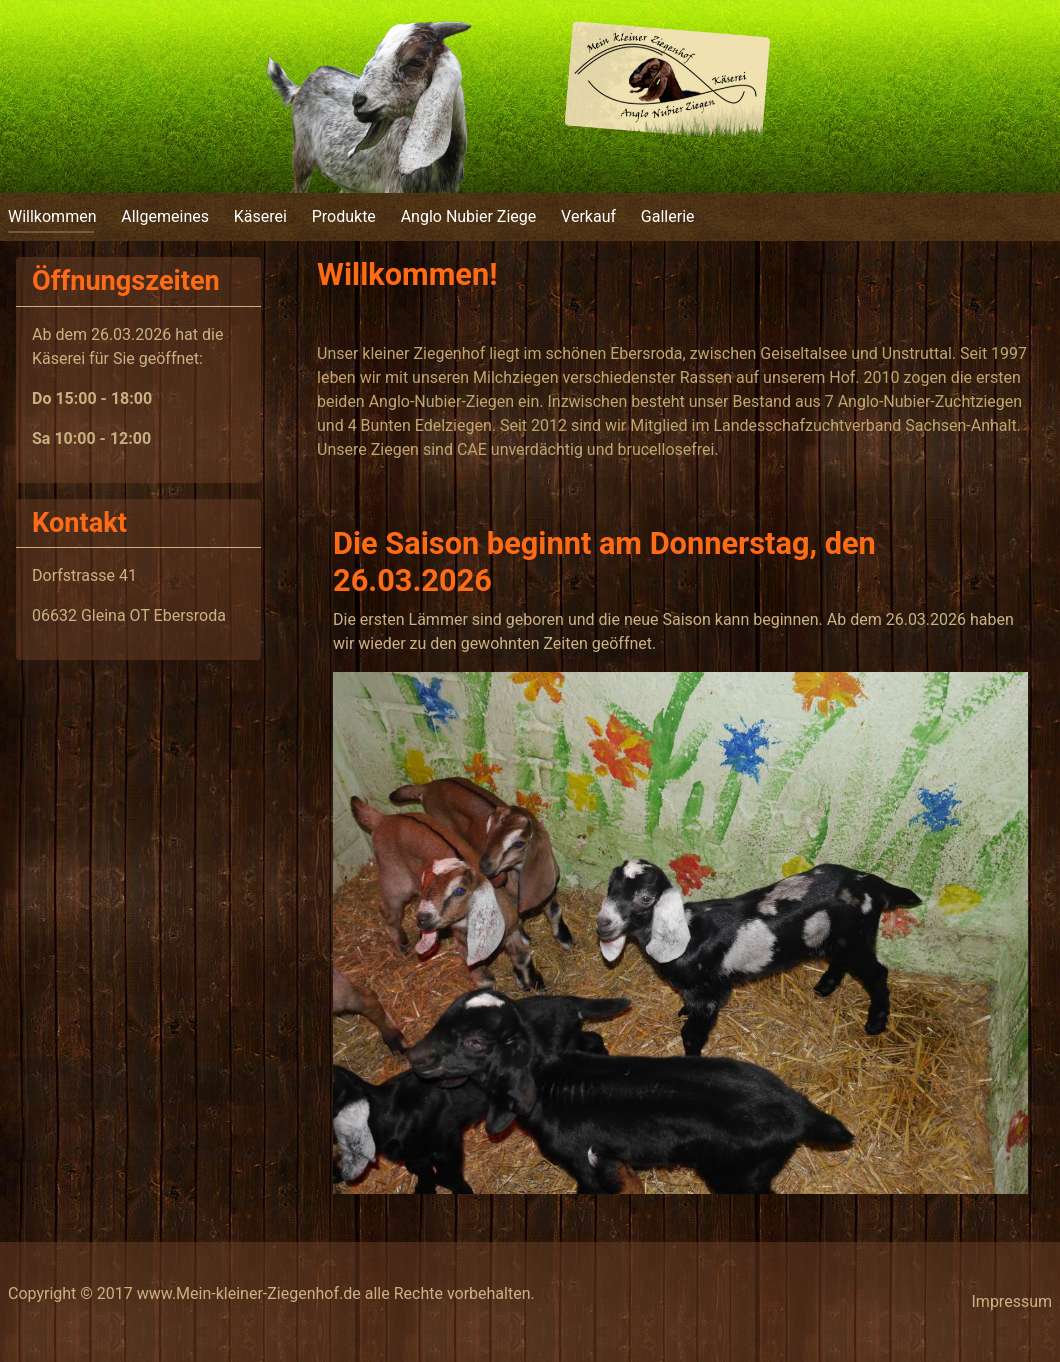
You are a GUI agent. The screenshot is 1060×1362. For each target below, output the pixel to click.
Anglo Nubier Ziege (469, 216)
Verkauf (588, 216)
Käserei (260, 216)
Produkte (344, 216)
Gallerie (668, 216)
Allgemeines (165, 216)
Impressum (1012, 1301)
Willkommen (52, 216)
